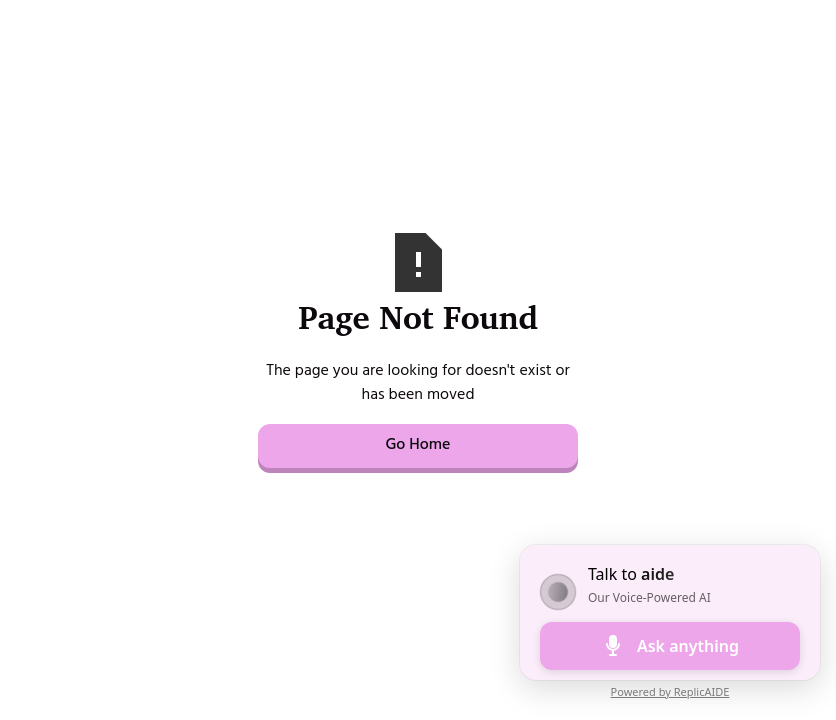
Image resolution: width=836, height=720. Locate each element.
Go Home (417, 446)
